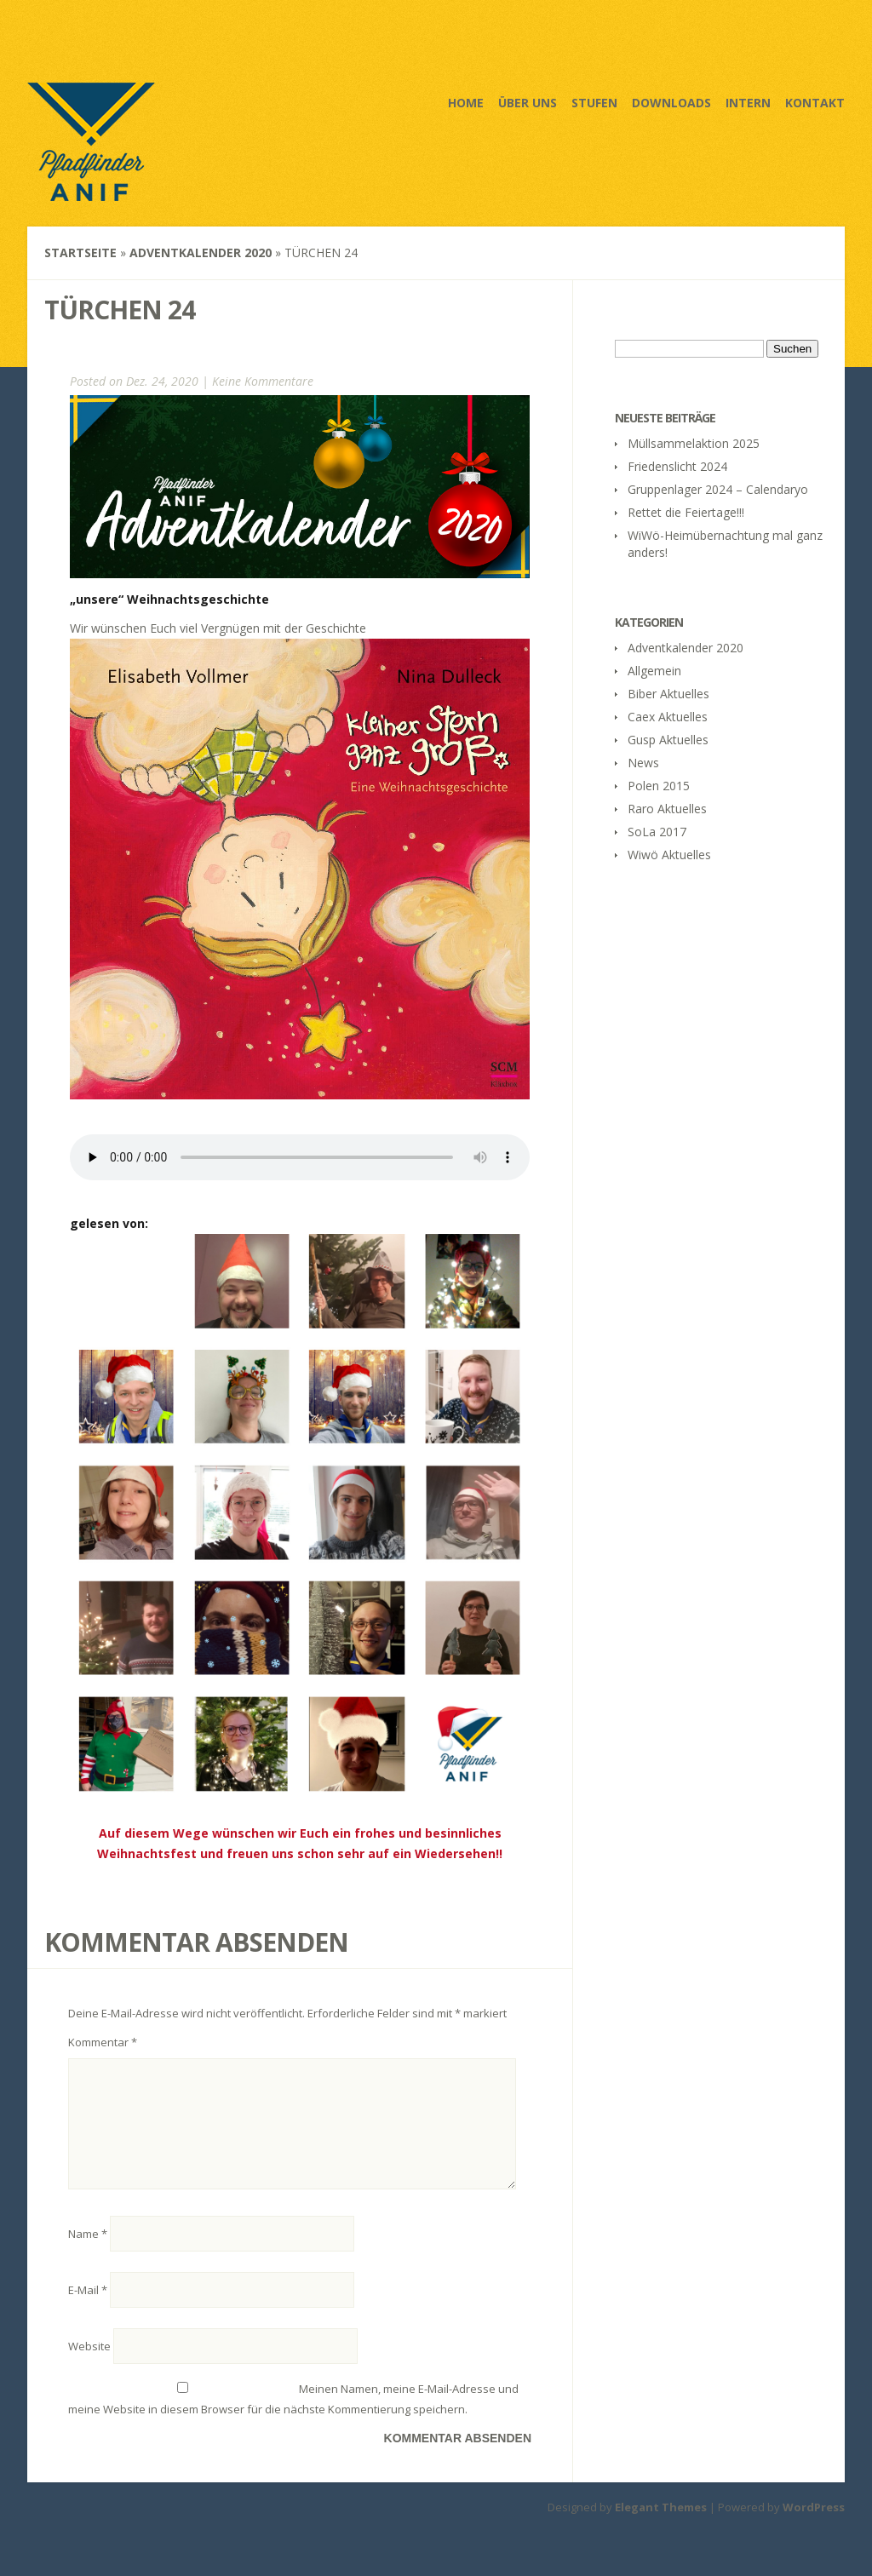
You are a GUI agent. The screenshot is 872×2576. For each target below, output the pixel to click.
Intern (748, 103)
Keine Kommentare (262, 381)
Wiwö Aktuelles (669, 854)
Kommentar (102, 2042)
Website (89, 2366)
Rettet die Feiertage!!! (686, 512)
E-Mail (87, 2310)
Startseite (80, 252)
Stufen (594, 103)
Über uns (527, 103)
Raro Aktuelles (667, 808)
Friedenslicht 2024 (677, 466)
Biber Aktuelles (668, 694)
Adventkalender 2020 (200, 252)
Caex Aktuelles (668, 717)
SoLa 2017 (657, 831)
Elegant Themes (661, 2527)
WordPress (814, 2527)
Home (466, 103)
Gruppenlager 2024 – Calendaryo (718, 489)
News (643, 762)
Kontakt (815, 103)
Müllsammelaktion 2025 (694, 443)
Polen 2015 (659, 785)
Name (87, 2254)
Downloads (671, 103)
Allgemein (654, 671)
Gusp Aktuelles (668, 739)
